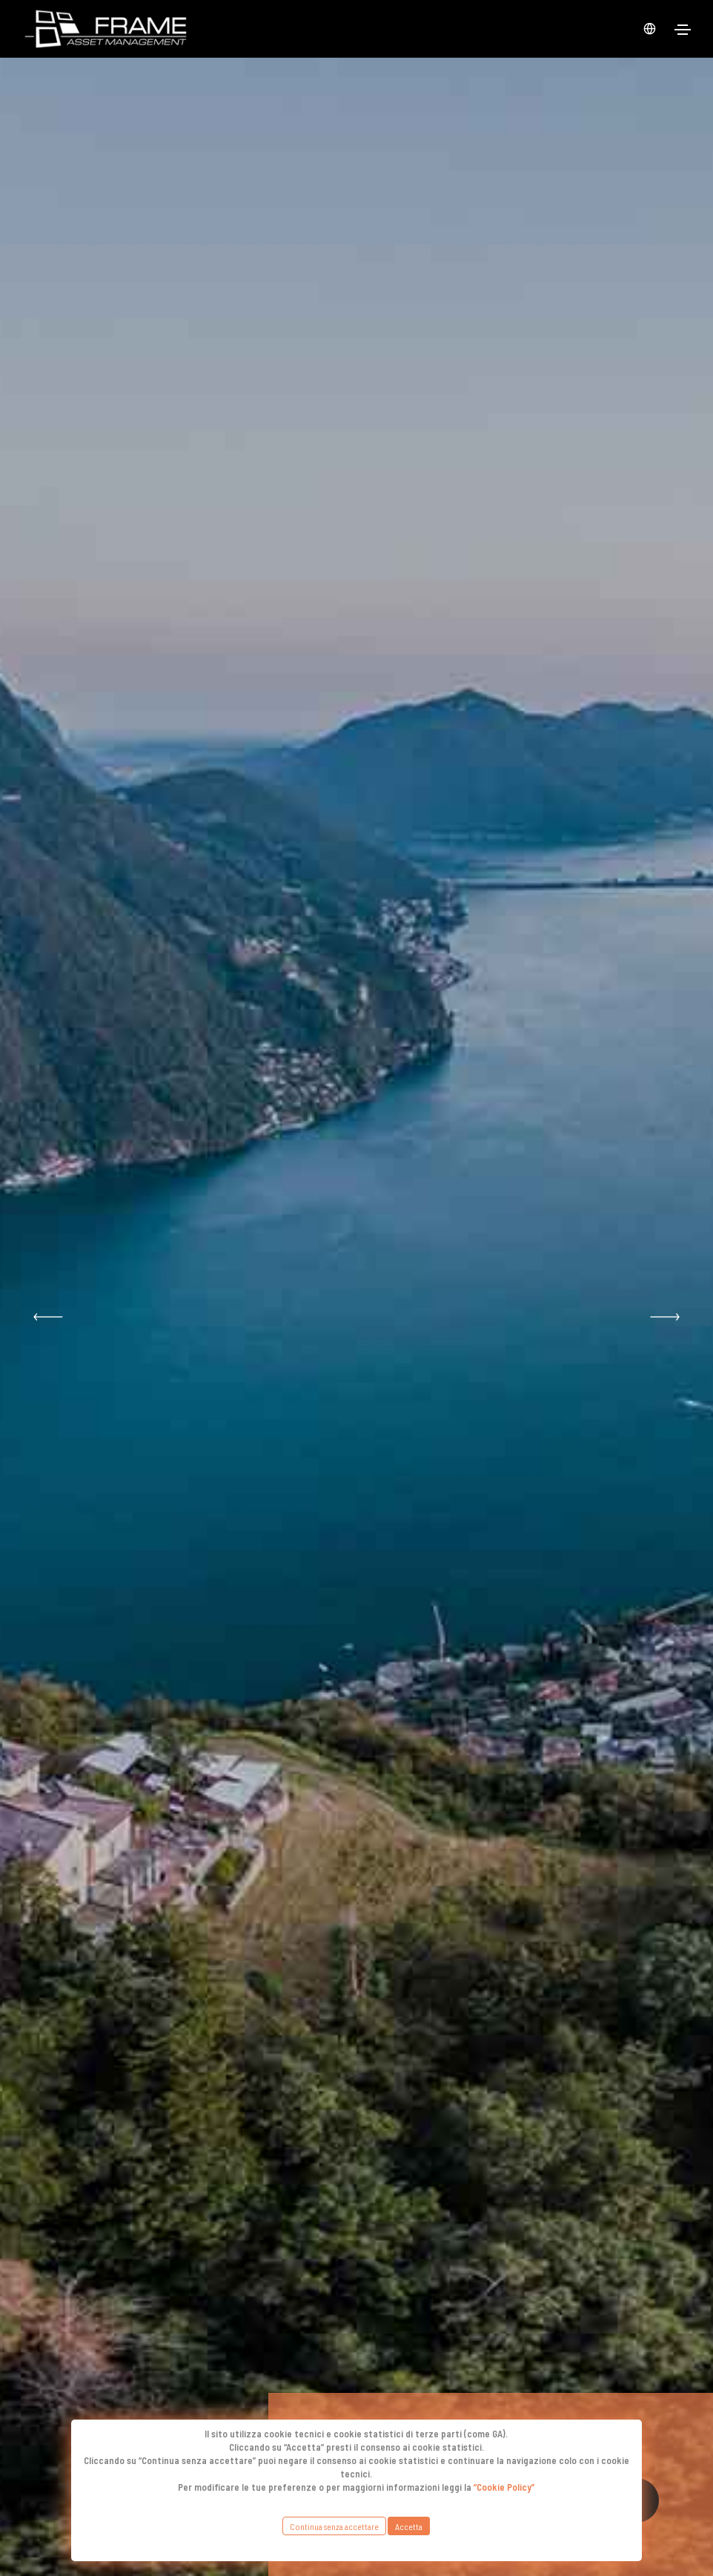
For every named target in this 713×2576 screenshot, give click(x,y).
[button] (48, 1317)
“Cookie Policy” (504, 2487)
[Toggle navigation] (682, 29)
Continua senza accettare (334, 2525)
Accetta (408, 2525)
